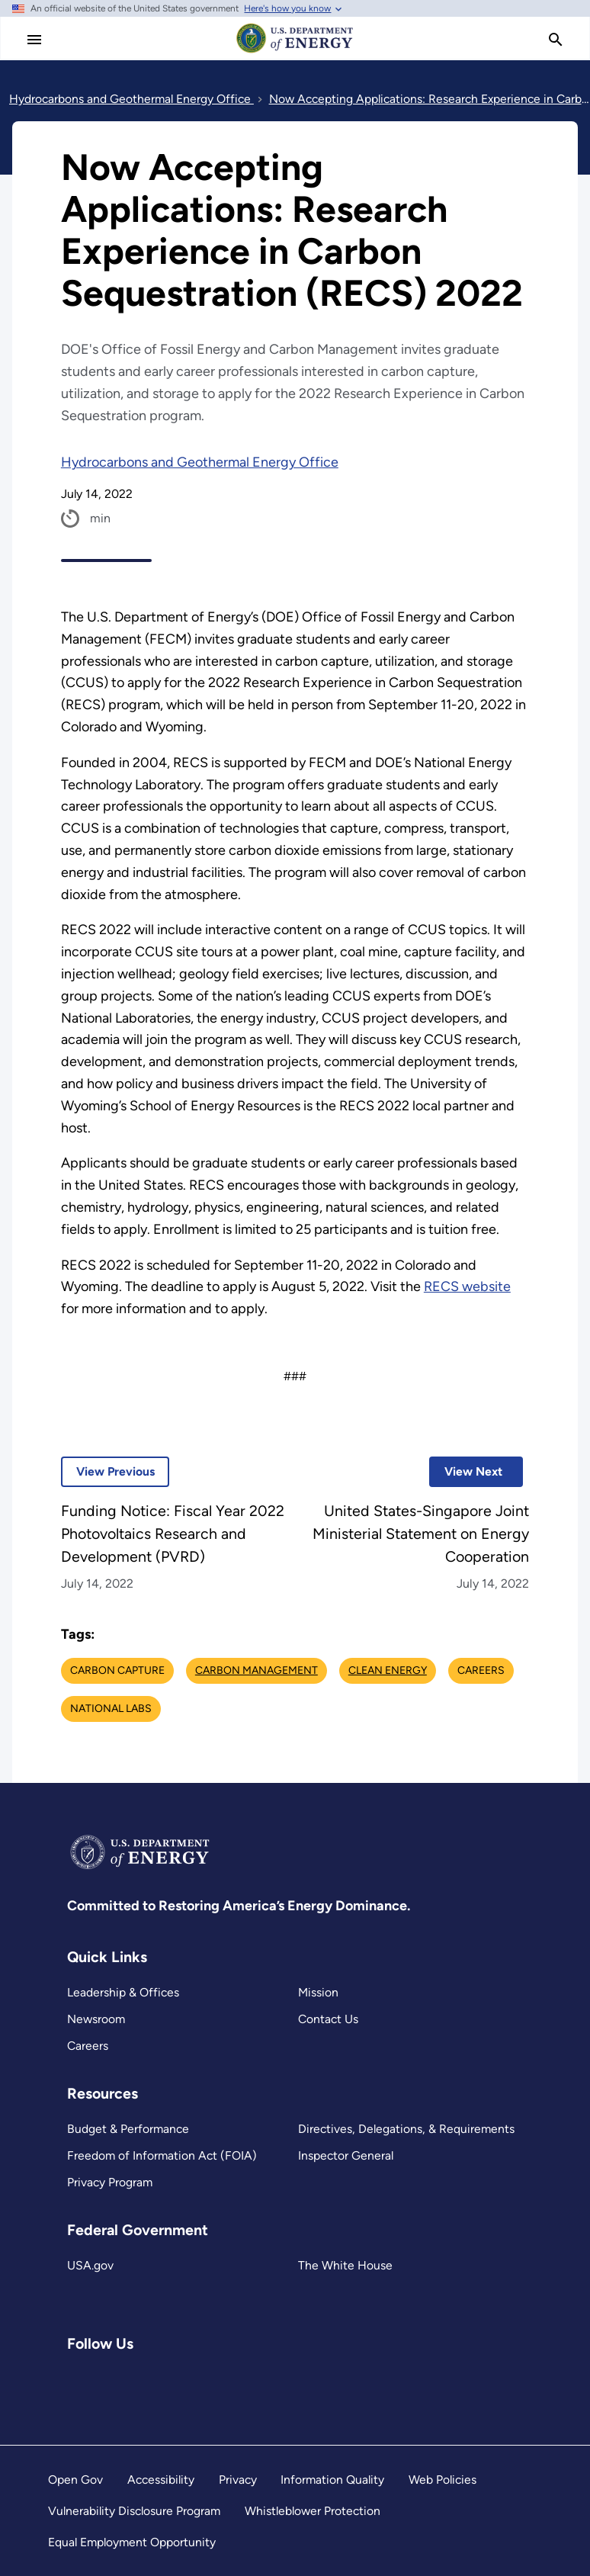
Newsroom (96, 2019)
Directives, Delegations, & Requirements (406, 2129)
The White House (345, 2265)
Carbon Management (256, 1670)
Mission (318, 1992)
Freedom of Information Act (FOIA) (162, 2155)
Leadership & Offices (123, 1992)
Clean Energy (387, 1670)
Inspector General (345, 2155)
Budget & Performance (128, 2129)
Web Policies (442, 2479)
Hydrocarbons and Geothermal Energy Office (199, 462)
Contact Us (328, 2019)
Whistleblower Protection (312, 2511)
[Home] (295, 52)
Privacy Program (109, 2182)
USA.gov (90, 2265)
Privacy (238, 2479)
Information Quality (332, 2479)
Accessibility (160, 2479)
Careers (87, 2045)
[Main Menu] (34, 39)
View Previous (108, 1471)
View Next (465, 1471)
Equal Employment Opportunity (132, 2542)
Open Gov (75, 2479)
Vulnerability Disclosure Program (134, 2511)
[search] (555, 39)
